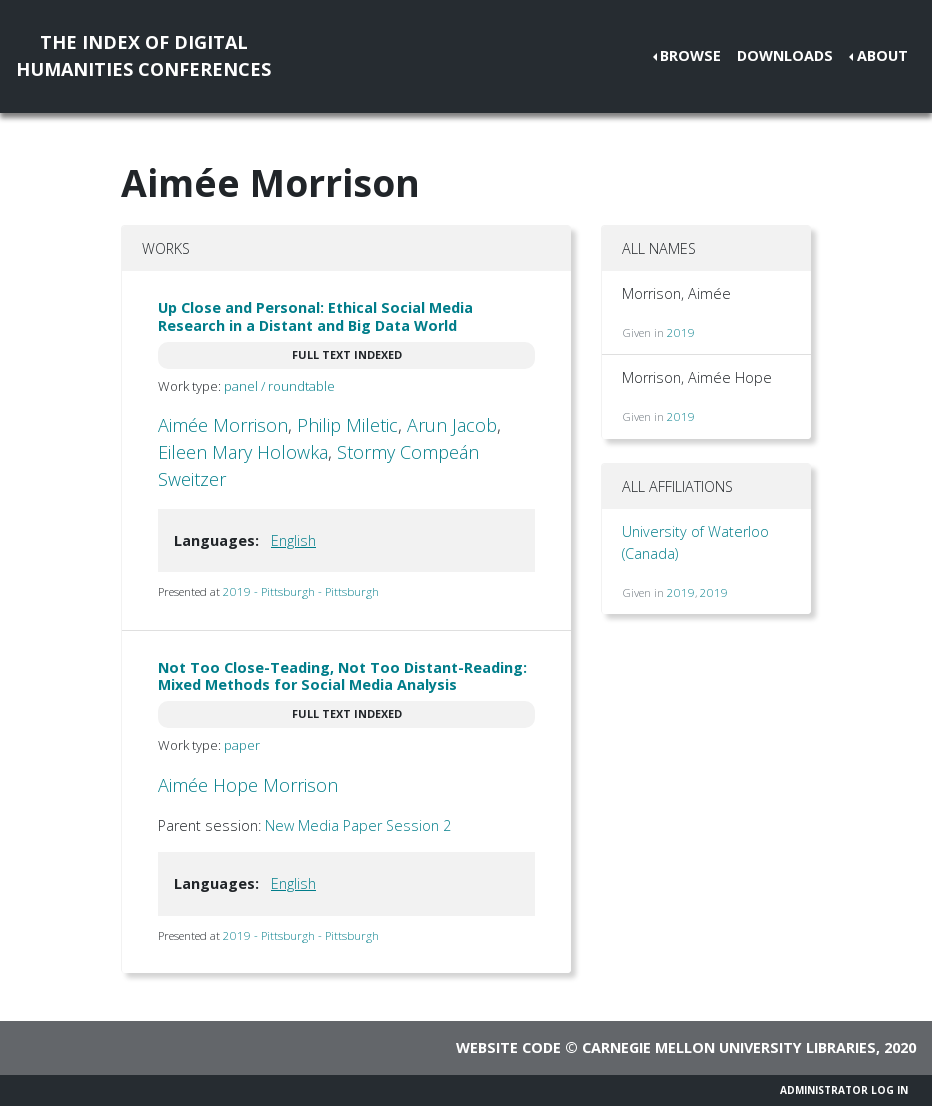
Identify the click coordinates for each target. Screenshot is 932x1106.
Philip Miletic (347, 425)
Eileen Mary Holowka (243, 452)
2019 (681, 332)
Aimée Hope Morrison (248, 785)
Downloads (785, 55)
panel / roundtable (279, 386)
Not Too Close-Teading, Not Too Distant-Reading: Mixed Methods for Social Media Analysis (342, 676)
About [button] (882, 55)
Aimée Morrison (223, 425)
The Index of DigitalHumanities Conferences (143, 55)
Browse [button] (690, 55)
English (293, 540)
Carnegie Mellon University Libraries (729, 1047)
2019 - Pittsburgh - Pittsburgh (301, 591)
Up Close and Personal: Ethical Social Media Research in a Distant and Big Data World (315, 316)
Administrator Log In (844, 1090)
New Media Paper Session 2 (358, 825)
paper (242, 745)
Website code (508, 1047)
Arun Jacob (452, 425)
